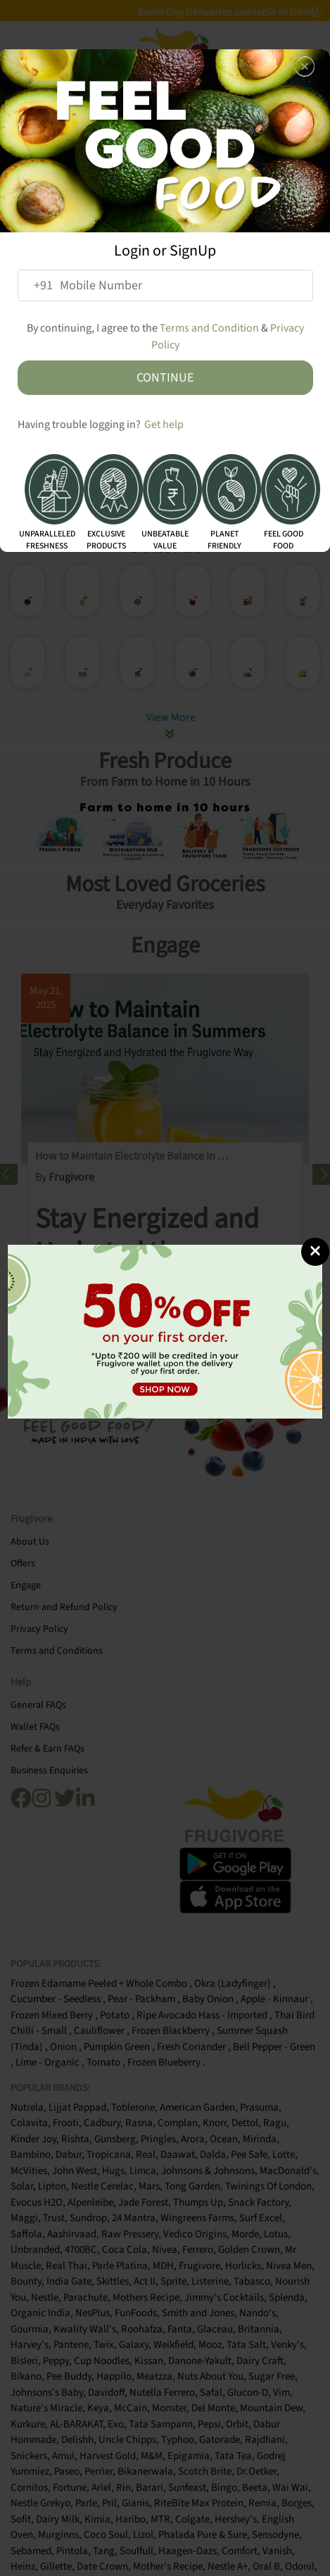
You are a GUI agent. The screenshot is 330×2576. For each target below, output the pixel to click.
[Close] (315, 1252)
